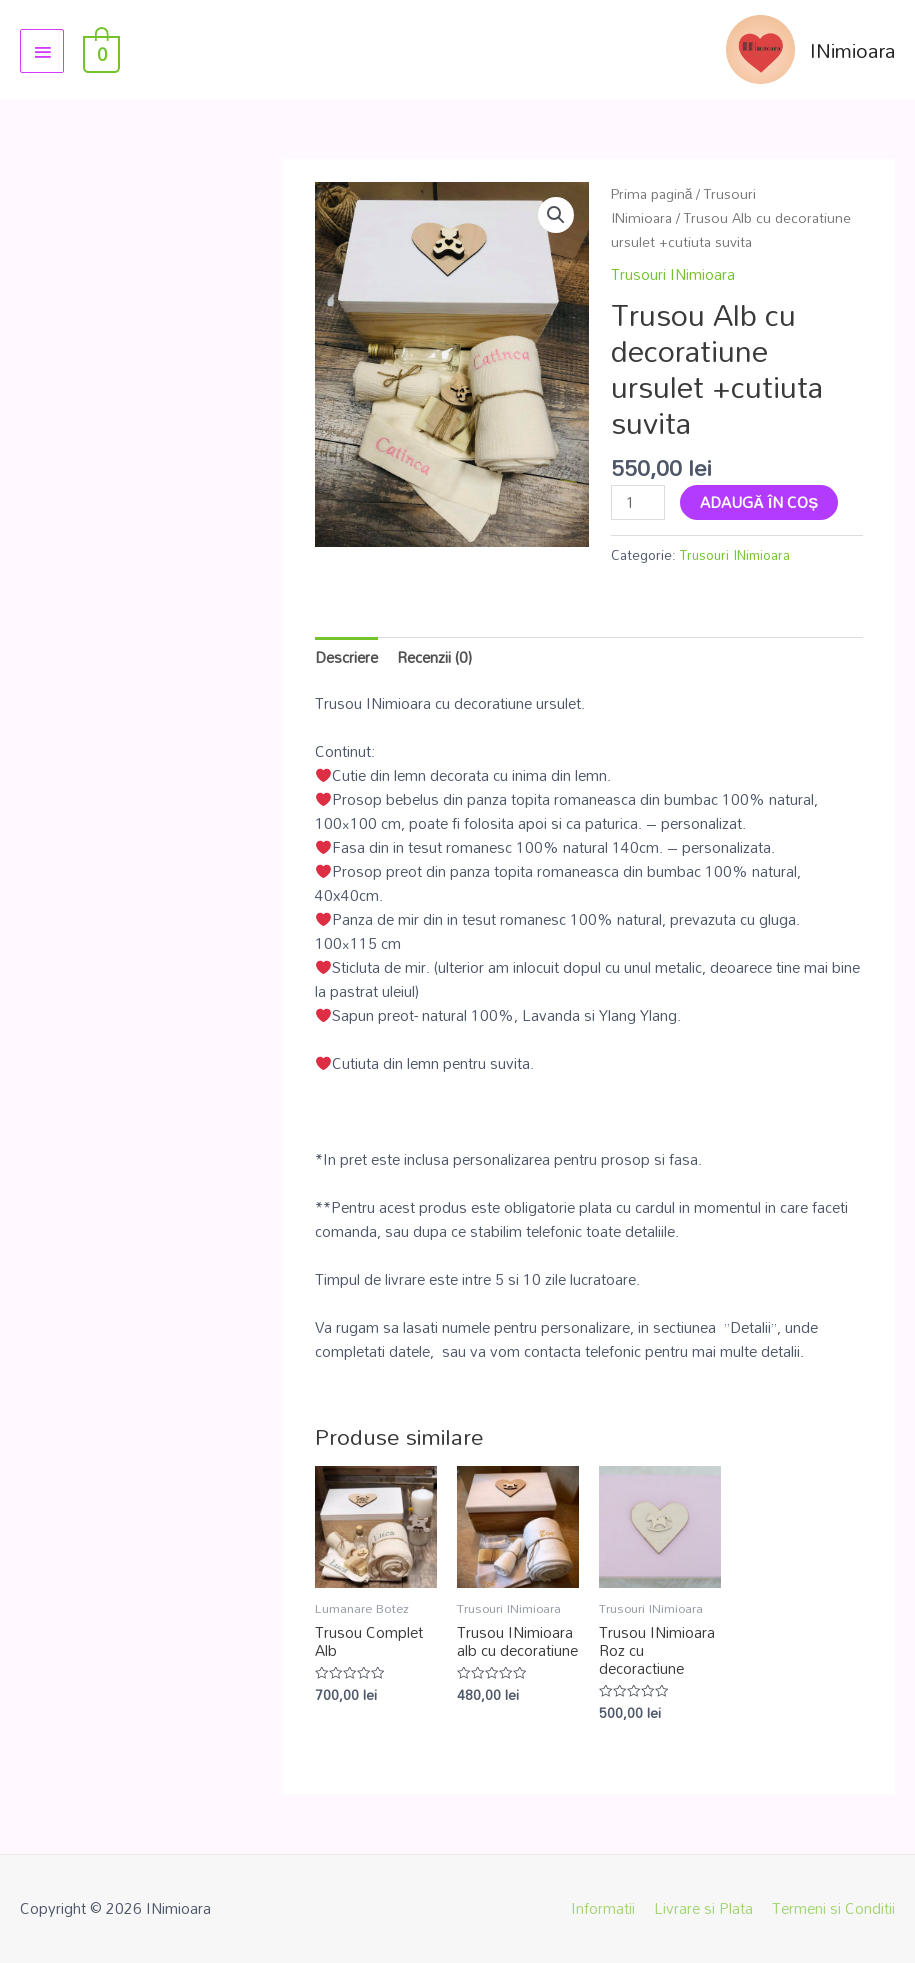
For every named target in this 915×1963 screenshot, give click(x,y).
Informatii (603, 1908)
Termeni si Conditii (833, 1908)
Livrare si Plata (703, 1908)
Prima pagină (652, 193)
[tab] (346, 656)
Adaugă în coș (759, 502)
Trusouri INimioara (673, 274)
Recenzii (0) (434, 657)
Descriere (346, 657)
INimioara (852, 50)
